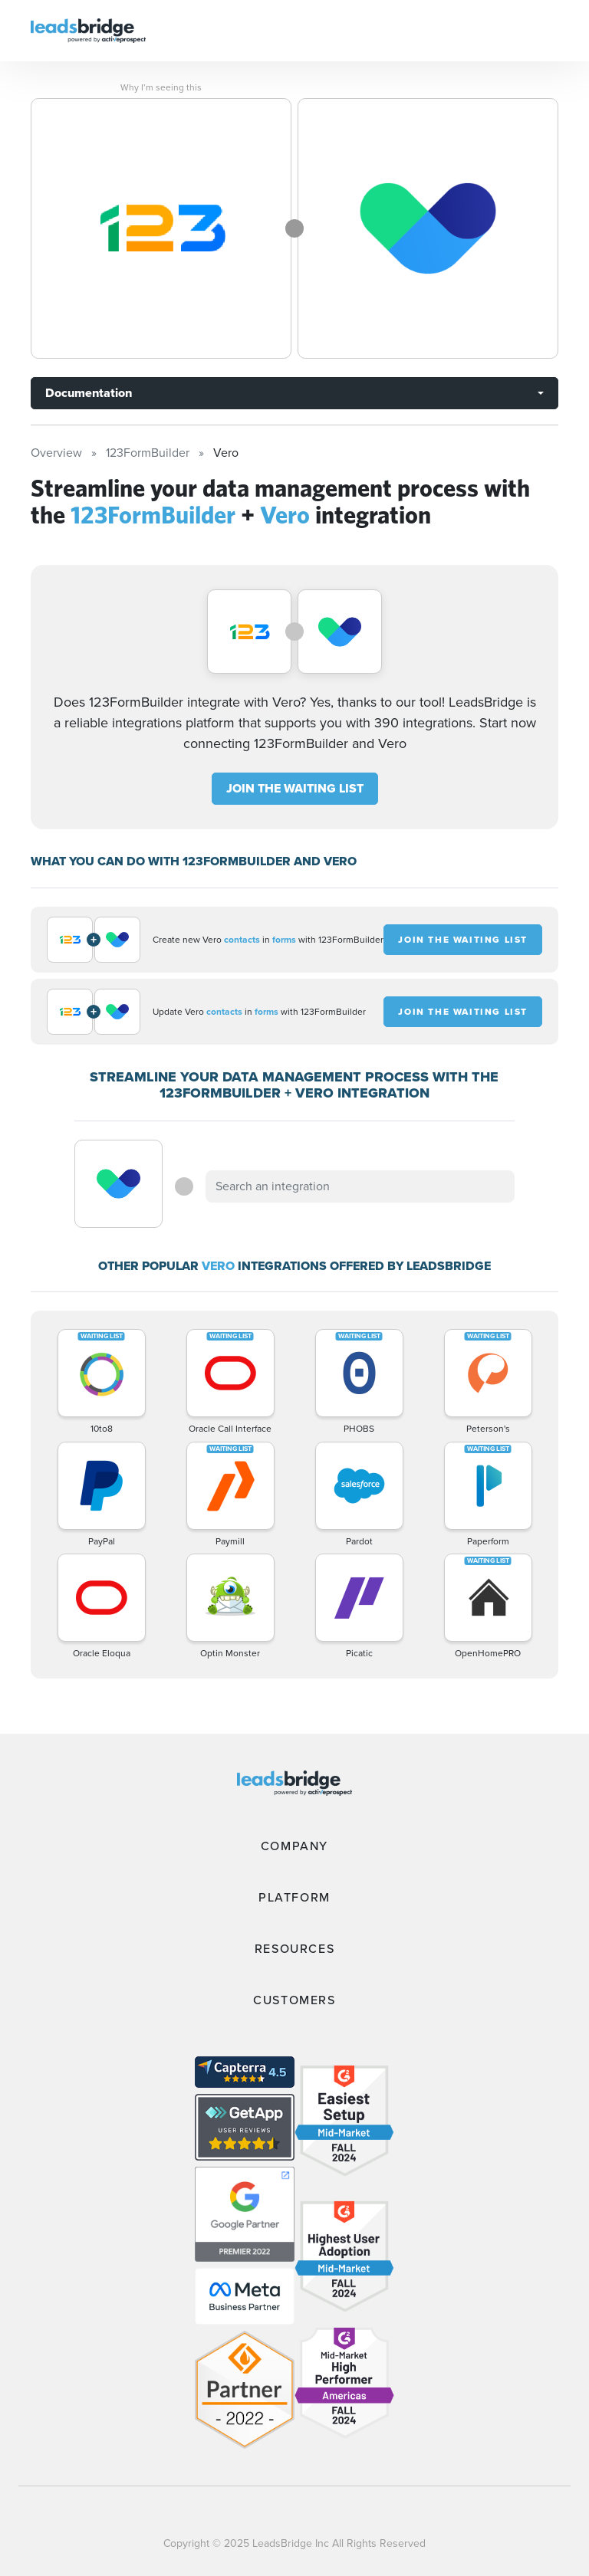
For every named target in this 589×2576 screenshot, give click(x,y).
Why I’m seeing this (161, 87)
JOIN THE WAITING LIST (295, 788)
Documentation (88, 393)
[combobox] (360, 1186)
